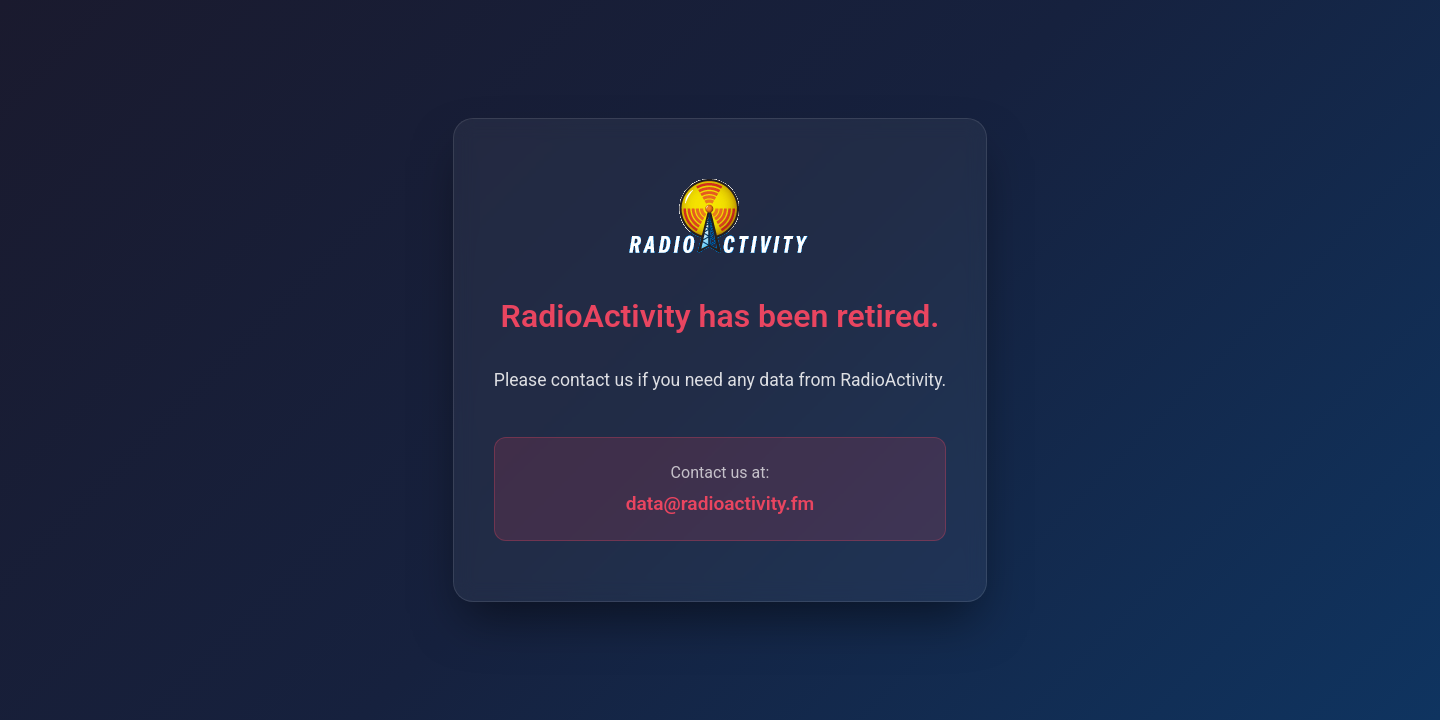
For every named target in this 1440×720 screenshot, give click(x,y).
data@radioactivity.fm (720, 503)
